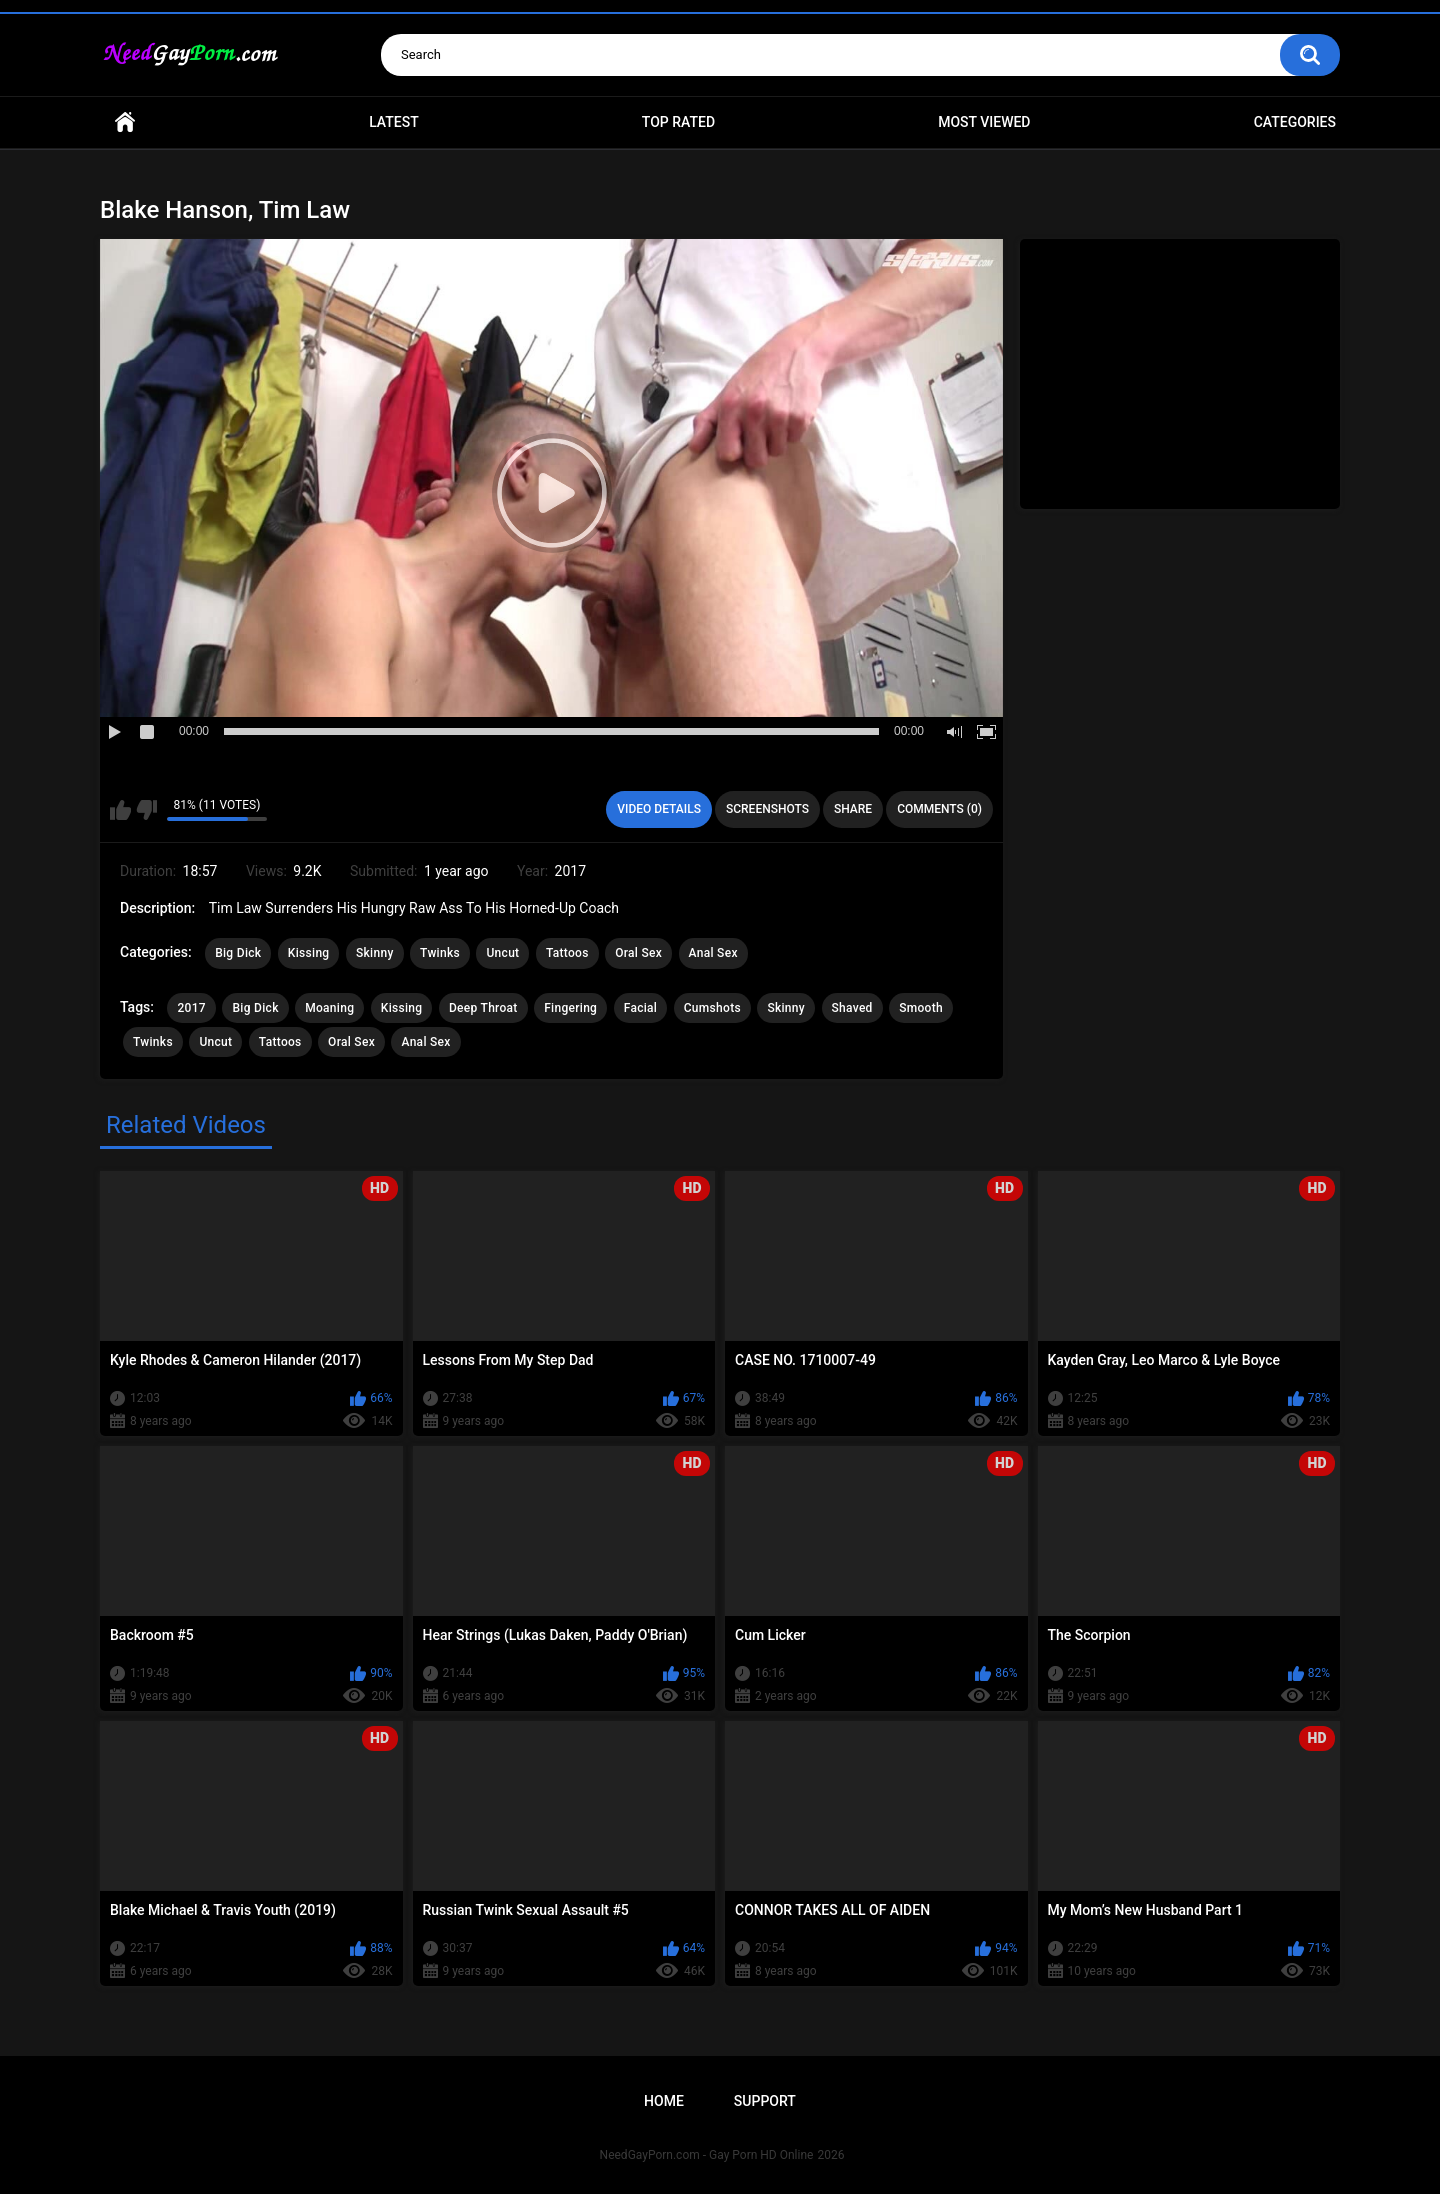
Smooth (921, 1008)
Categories (1295, 122)
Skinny (375, 953)
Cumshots (712, 1008)
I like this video (120, 810)
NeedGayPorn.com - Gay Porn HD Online (707, 2155)
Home (125, 122)
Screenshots (767, 809)
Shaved (852, 1008)
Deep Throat (483, 1008)
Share (853, 809)
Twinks (440, 953)
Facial (641, 1008)
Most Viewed (984, 122)
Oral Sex (638, 953)
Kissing (309, 953)
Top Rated (678, 122)
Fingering (570, 1008)
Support (765, 2101)
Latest (394, 122)
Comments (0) (939, 809)
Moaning (329, 1008)
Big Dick (238, 953)
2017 (191, 1008)
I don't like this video (146, 810)
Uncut (502, 953)
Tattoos (567, 953)
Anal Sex (713, 953)
